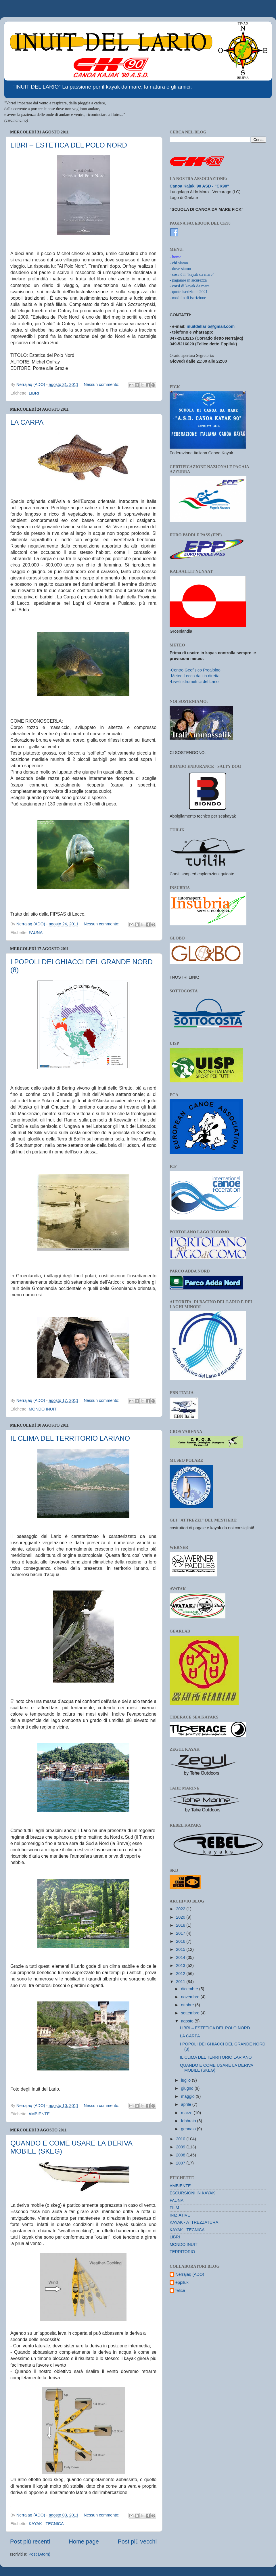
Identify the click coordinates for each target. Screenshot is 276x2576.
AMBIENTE (39, 2114)
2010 (181, 2139)
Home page (84, 2541)
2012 (181, 1973)
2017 (181, 1933)
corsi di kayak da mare (190, 286)
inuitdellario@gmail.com (211, 326)
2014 (181, 1957)
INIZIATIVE (180, 2215)
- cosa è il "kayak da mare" (192, 274)
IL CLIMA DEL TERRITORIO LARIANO (70, 1438)
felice (180, 2290)
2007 (181, 2163)
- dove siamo (180, 268)
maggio (188, 2096)
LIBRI (34, 393)
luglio (186, 2080)
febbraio (189, 2120)
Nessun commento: (102, 384)
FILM (174, 2207)
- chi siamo (179, 263)
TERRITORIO (182, 2251)
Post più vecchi (137, 2541)
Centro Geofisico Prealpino (196, 670)
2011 (181, 1981)
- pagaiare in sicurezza (188, 280)
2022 (181, 1909)
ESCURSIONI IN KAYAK (192, 2193)
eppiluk (182, 2282)
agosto (188, 2021)
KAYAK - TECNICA (46, 2523)
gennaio (189, 2129)
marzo (187, 2112)
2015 (181, 1949)
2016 (181, 1941)
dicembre (190, 1988)
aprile (186, 2104)
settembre (191, 2013)
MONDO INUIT (43, 1409)
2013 (181, 1965)
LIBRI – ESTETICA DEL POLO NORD (68, 145)
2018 (181, 1925)
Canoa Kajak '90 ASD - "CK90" (199, 186)
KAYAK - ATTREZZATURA (194, 2222)
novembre (191, 1997)
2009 (181, 2147)
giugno (188, 2088)
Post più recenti (30, 2541)
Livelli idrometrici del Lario (195, 681)
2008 (181, 2155)
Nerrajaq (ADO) (189, 2274)
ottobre (188, 2005)
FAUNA (36, 932)
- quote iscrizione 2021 (189, 291)
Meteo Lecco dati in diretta (195, 675)
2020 (181, 1917)
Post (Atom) (39, 2554)
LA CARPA (27, 422)
